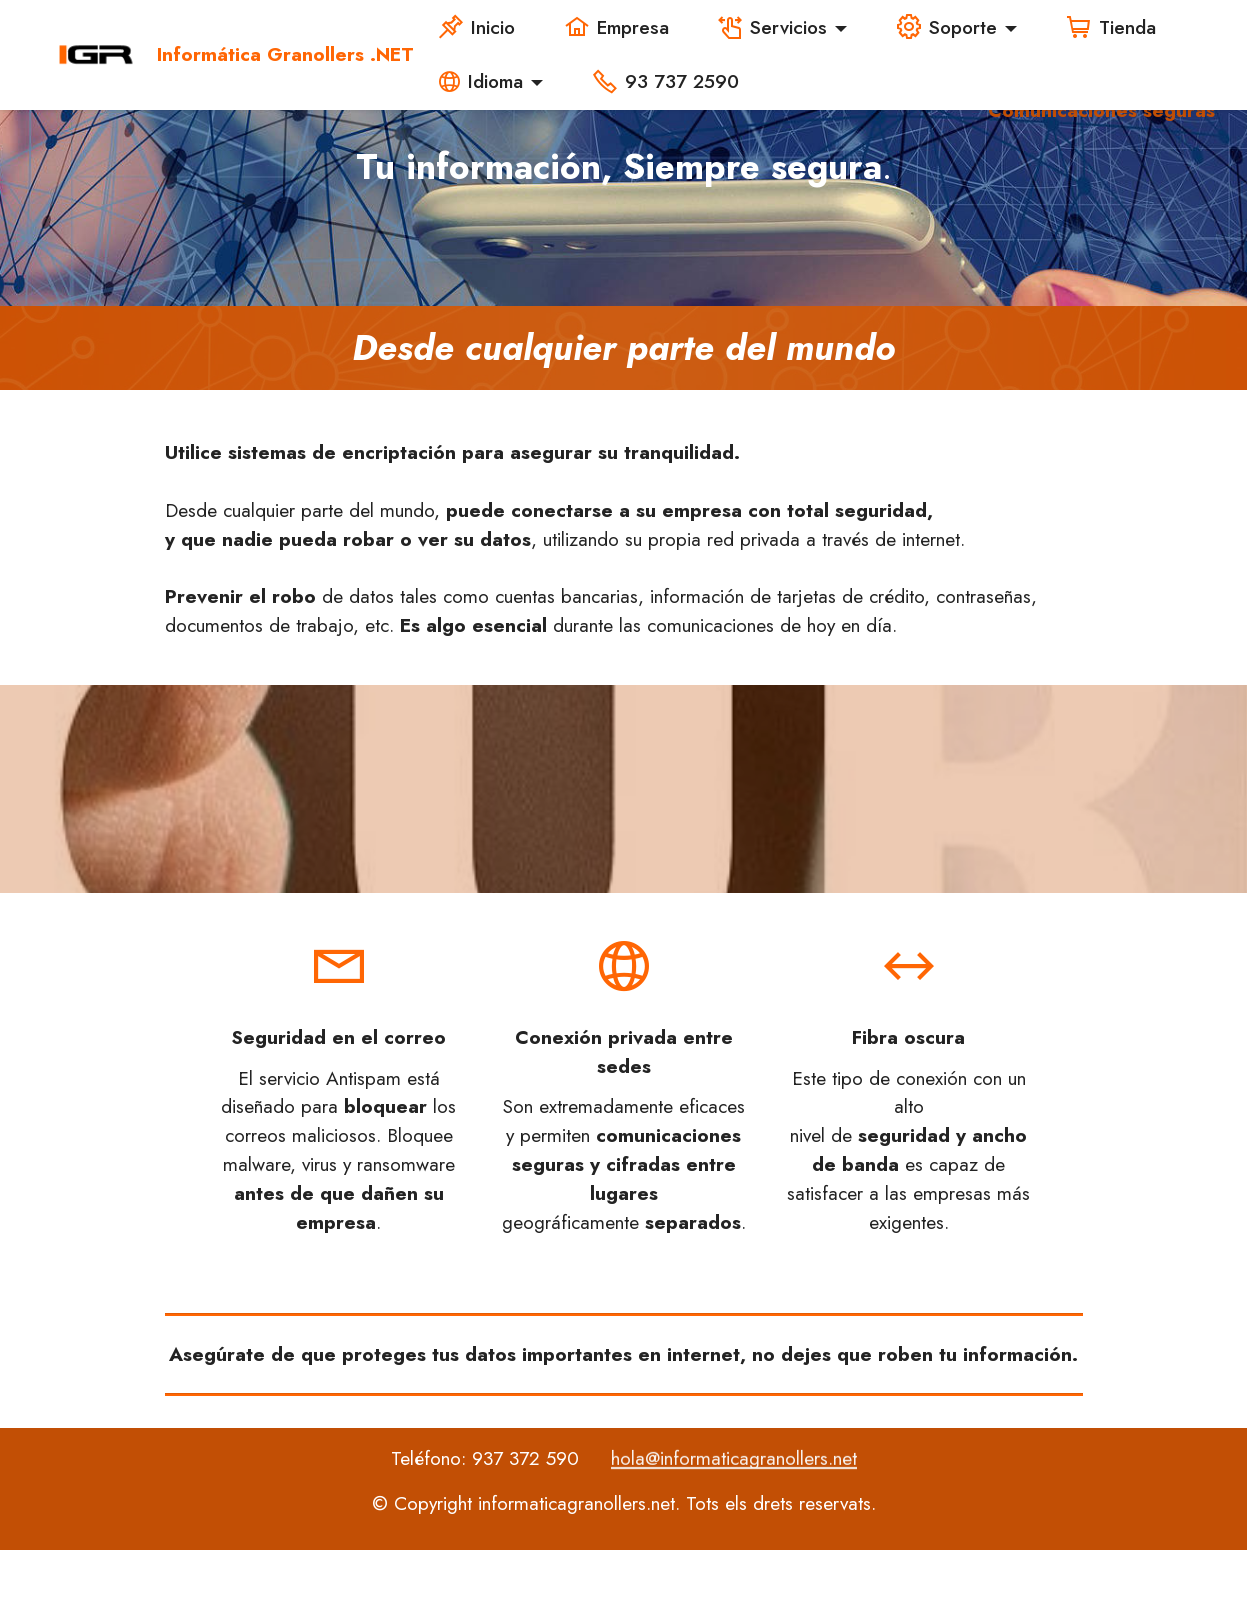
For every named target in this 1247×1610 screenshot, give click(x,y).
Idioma (481, 81)
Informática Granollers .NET (285, 54)
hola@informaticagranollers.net (734, 1511)
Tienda (1111, 27)
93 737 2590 (669, 81)
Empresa (617, 27)
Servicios (772, 27)
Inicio (477, 27)
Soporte (947, 27)
